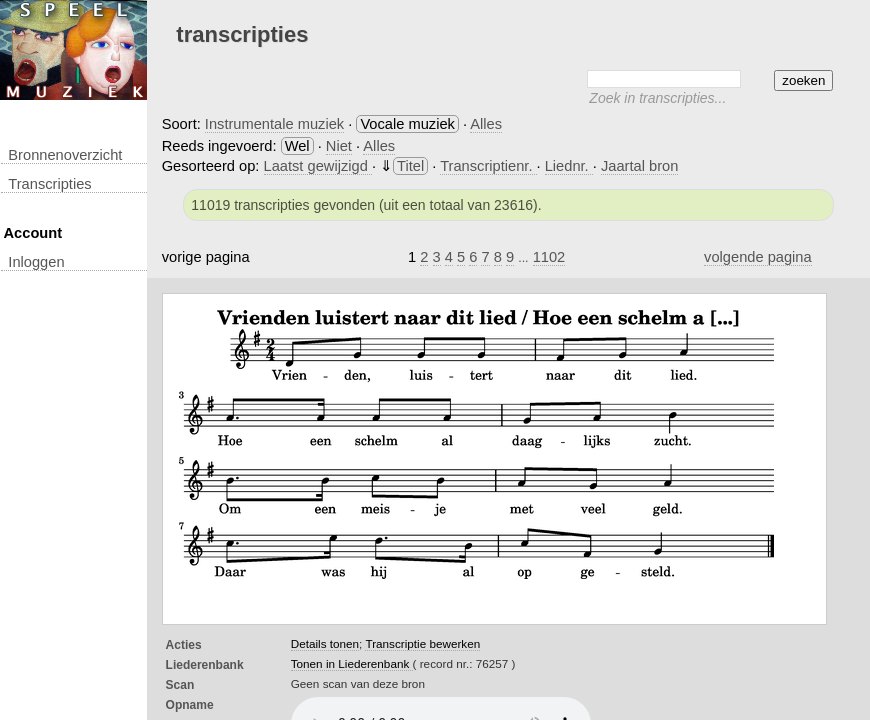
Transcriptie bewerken (422, 643)
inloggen (36, 262)
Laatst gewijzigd (318, 166)
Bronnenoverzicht (65, 155)
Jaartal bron (639, 166)
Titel (410, 166)
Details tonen (325, 643)
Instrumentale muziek (274, 124)
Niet (339, 146)
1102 (549, 257)
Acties (184, 645)
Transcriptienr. (488, 166)
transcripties (49, 184)
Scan (180, 685)
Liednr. (569, 166)
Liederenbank (205, 665)
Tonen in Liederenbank (352, 663)
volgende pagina (758, 257)
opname (190, 705)
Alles (486, 124)
